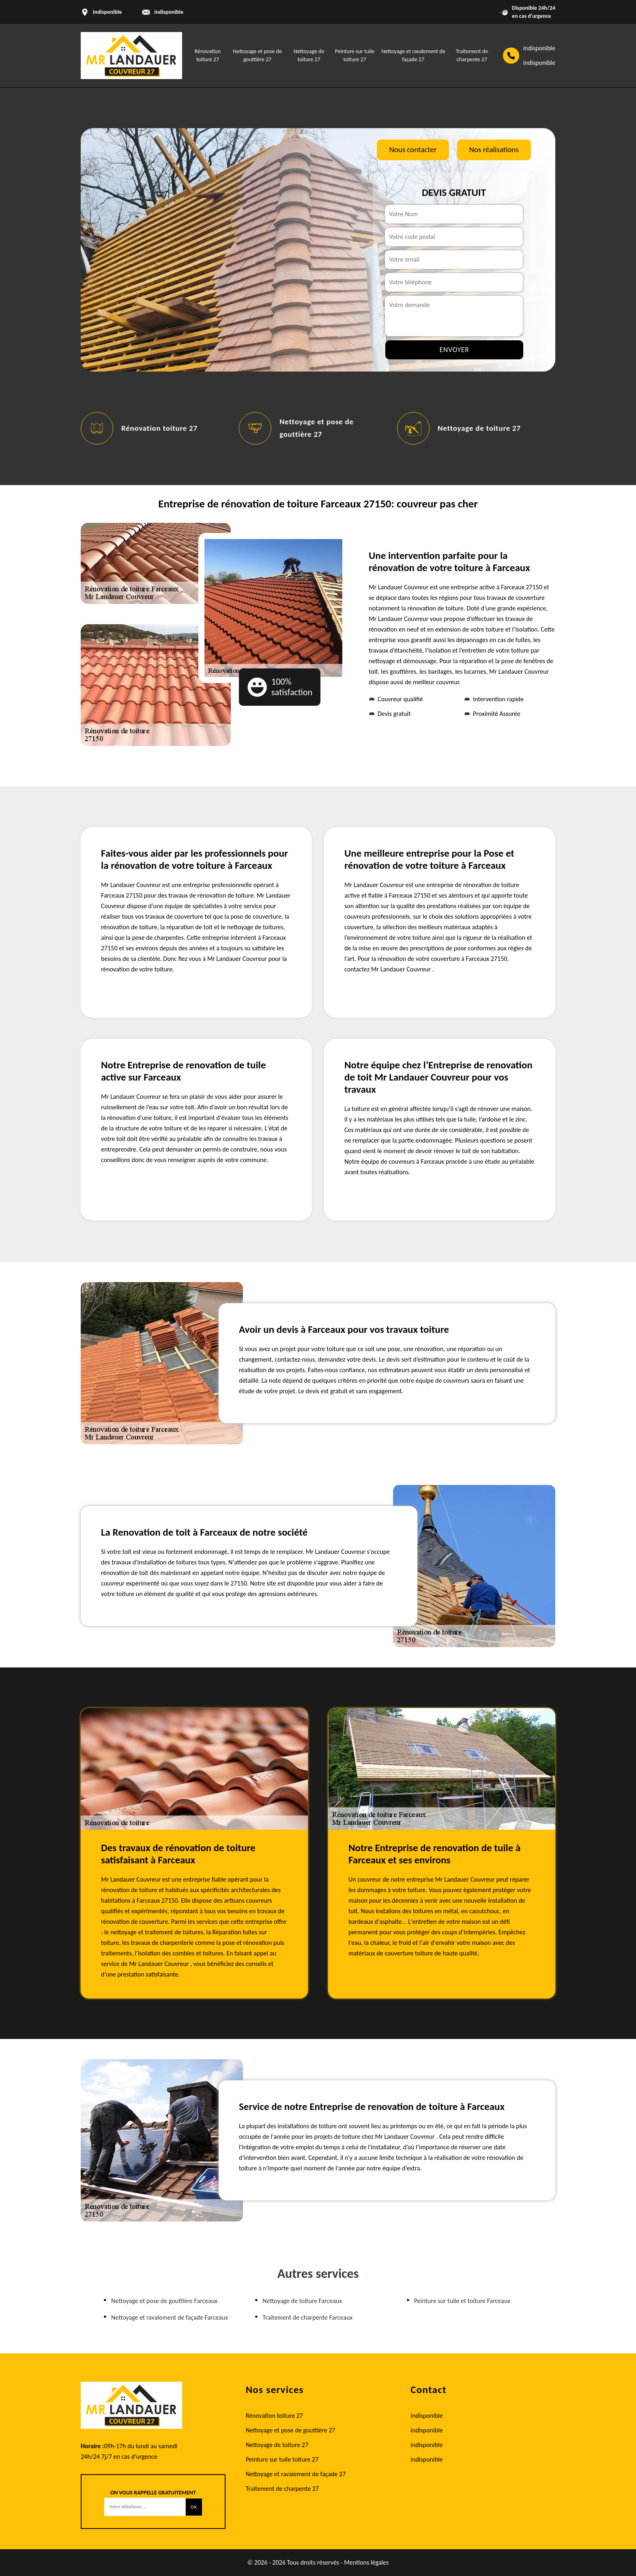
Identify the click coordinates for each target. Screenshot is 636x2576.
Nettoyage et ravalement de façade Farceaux (169, 2317)
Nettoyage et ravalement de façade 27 (296, 2474)
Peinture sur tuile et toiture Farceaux (462, 2301)
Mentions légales (366, 2562)
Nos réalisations (494, 149)
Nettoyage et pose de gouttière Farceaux (164, 2301)
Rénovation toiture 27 (159, 428)
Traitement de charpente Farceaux (307, 2317)
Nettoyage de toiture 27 (479, 428)
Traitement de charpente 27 (282, 2488)
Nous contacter (412, 149)
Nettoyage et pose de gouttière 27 (290, 2430)
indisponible (168, 12)
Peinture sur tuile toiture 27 (282, 2459)
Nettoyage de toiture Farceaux (302, 2301)
